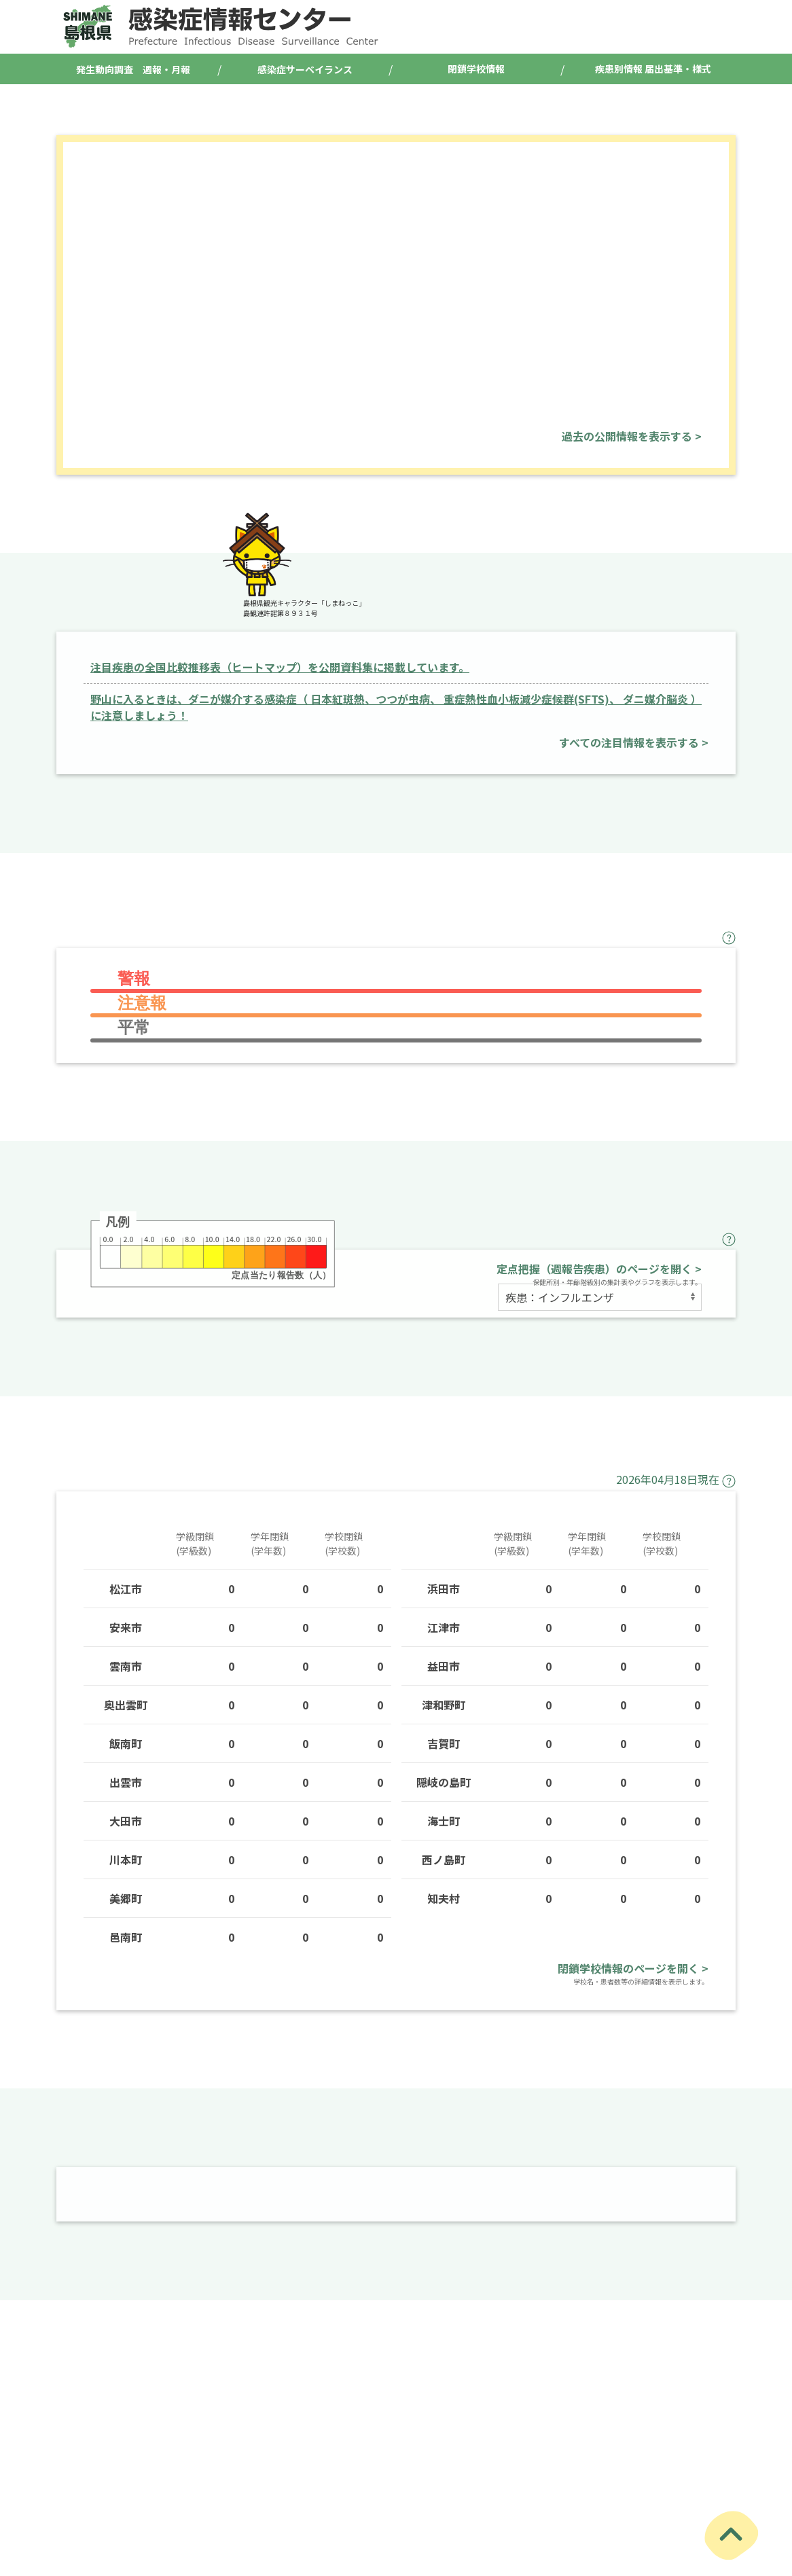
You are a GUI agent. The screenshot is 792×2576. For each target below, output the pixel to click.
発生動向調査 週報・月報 (133, 69)
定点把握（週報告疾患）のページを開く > (599, 1268)
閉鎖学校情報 (476, 68)
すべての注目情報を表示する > (633, 742)
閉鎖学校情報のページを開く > (633, 1968)
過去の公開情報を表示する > (632, 436)
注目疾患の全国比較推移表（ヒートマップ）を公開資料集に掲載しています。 (279, 667)
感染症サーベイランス (305, 69)
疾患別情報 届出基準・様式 (653, 68)
